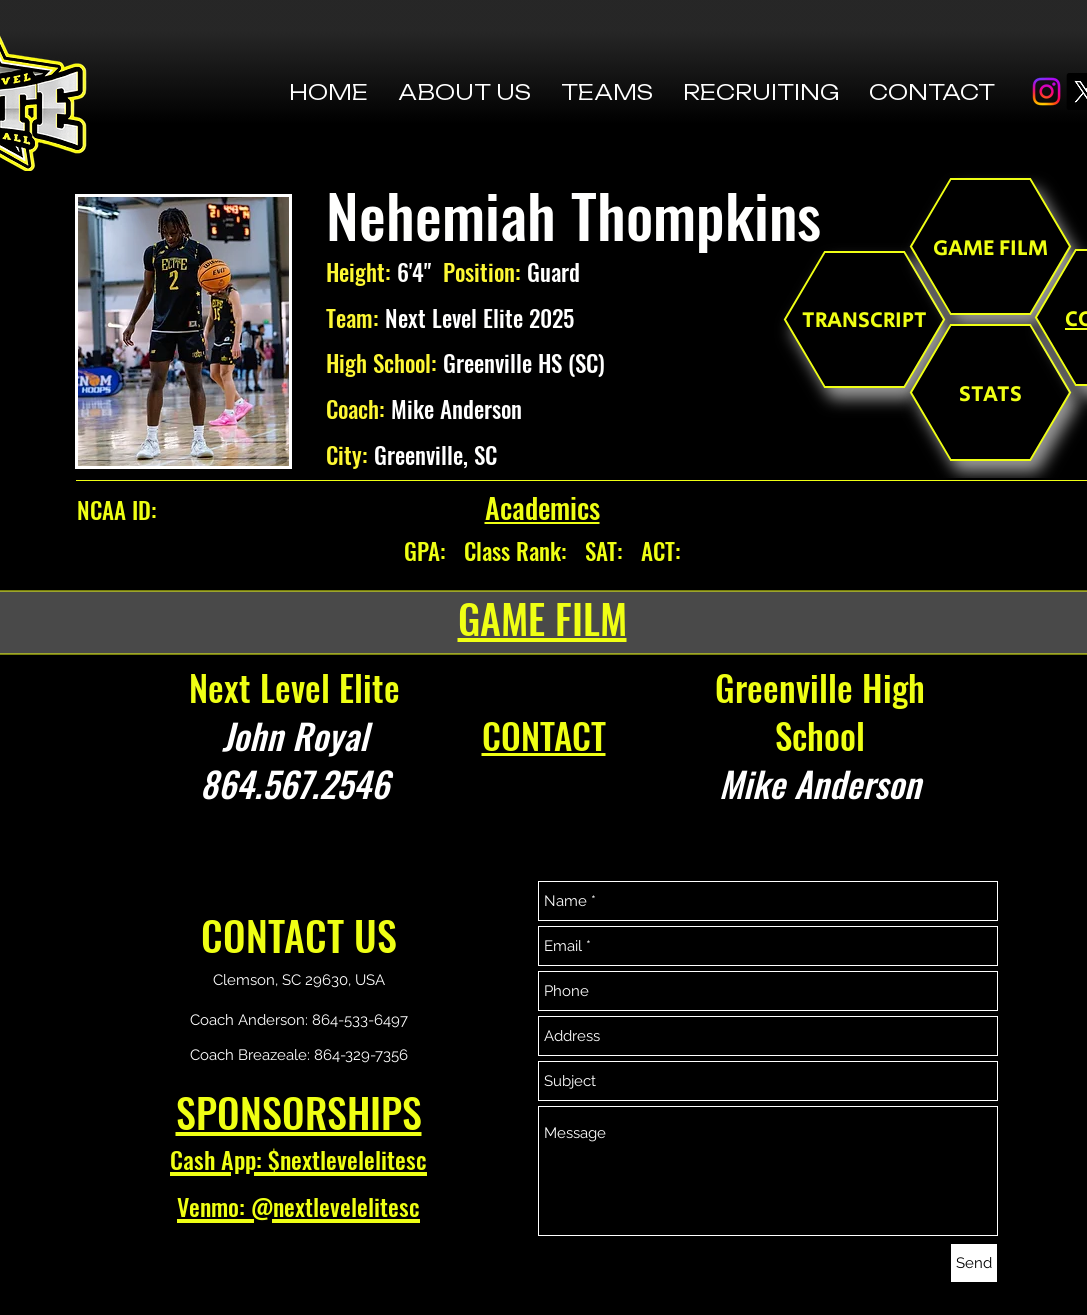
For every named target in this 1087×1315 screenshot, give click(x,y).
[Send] (974, 1263)
